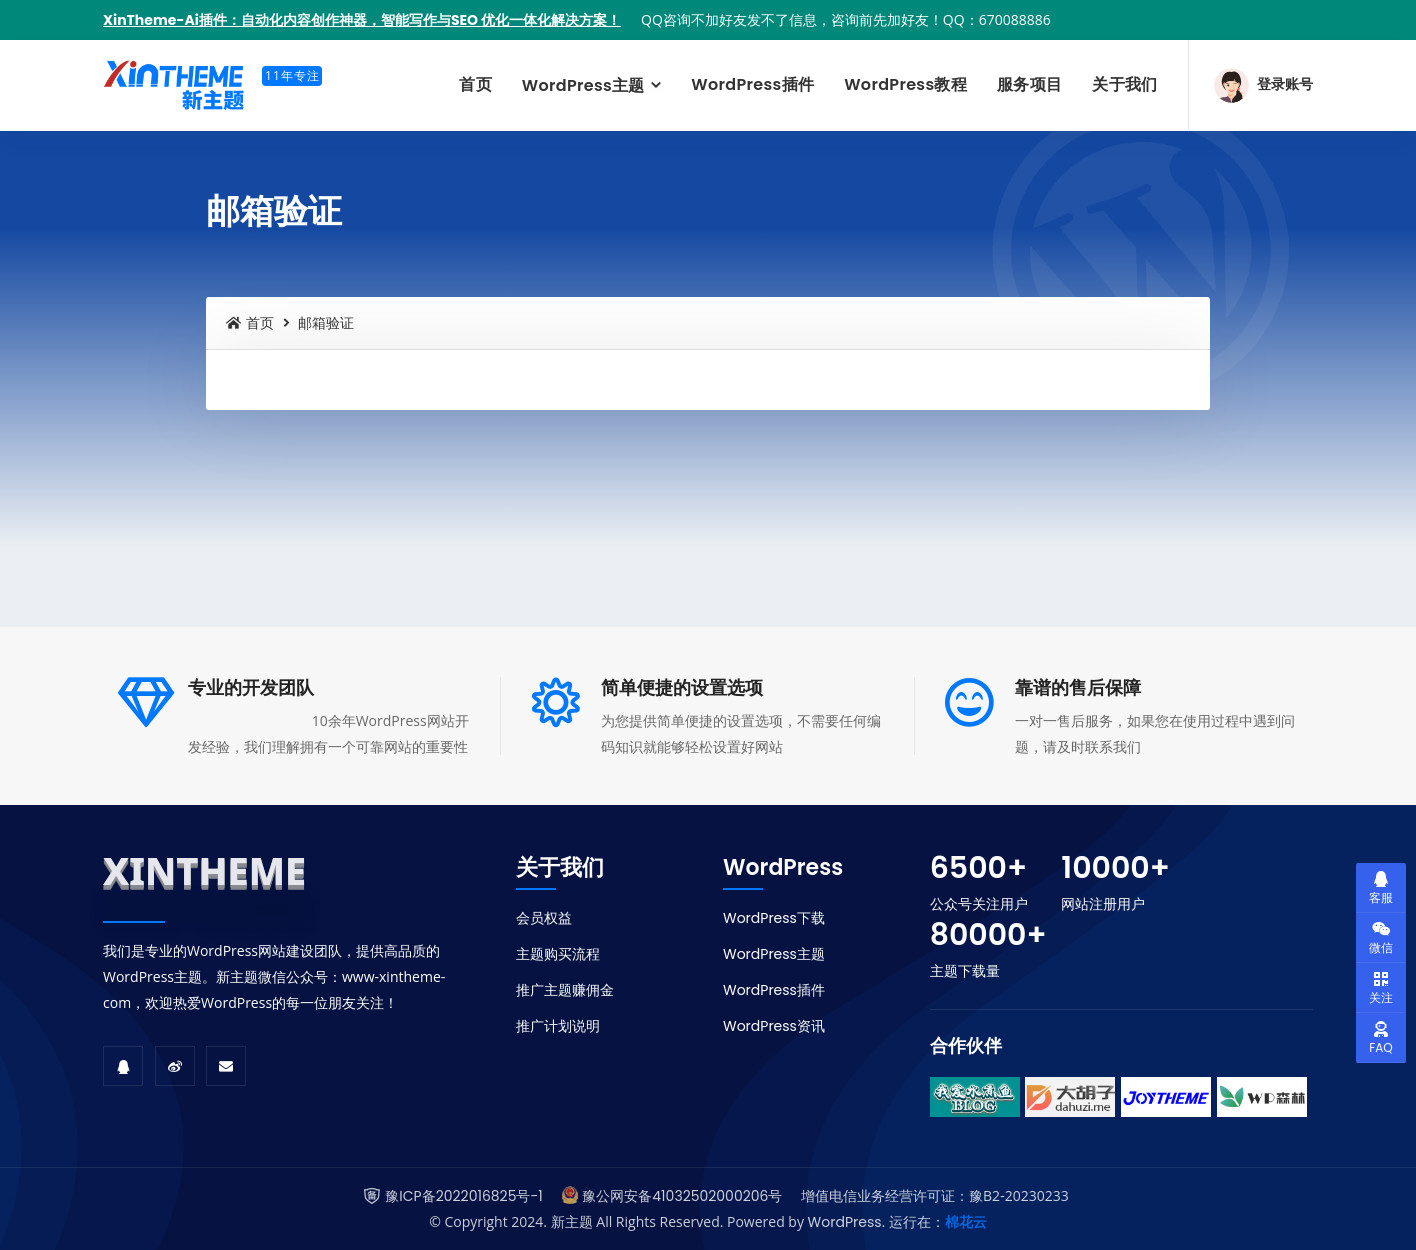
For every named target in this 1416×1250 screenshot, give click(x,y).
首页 (475, 84)
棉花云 (966, 1222)
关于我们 (1124, 84)
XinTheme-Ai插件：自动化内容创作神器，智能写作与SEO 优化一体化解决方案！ (362, 20)
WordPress (845, 1222)
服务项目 (1029, 84)
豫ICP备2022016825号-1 (463, 1196)
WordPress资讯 (774, 1026)
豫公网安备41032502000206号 (682, 1196)
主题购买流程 (558, 954)
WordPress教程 (905, 84)
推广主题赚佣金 (565, 990)
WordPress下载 (774, 918)
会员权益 (544, 918)
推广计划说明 (558, 1026)
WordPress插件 (752, 84)
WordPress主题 (585, 85)
